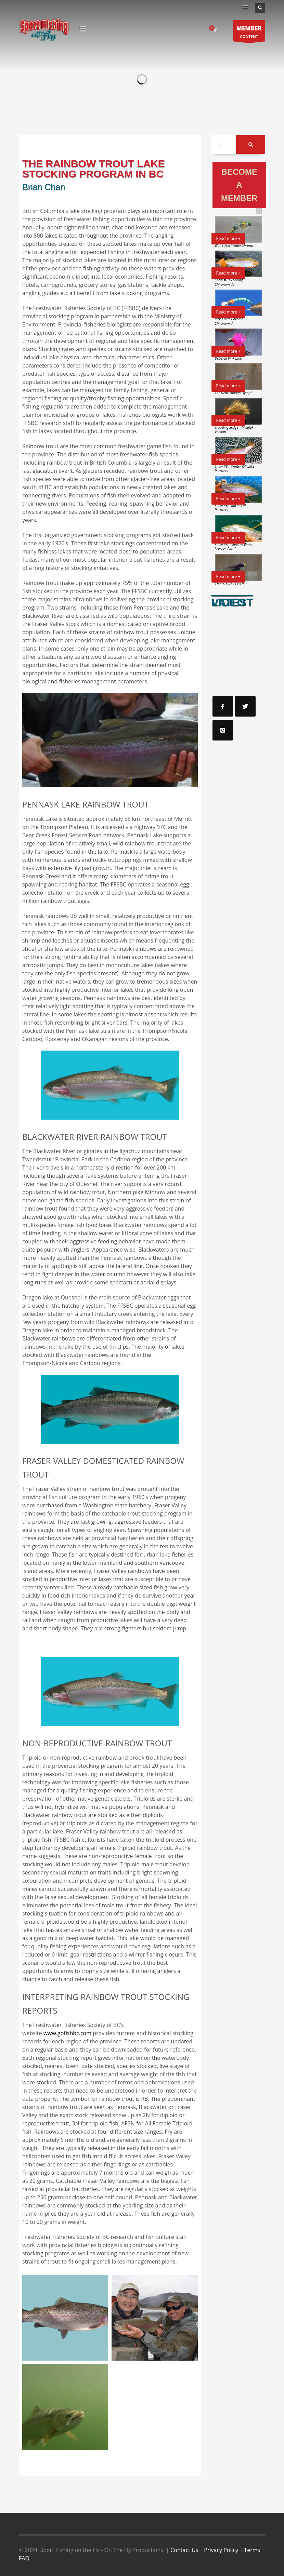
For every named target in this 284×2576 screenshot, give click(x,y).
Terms (252, 2550)
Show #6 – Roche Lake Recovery (231, 507)
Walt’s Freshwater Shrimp (234, 245)
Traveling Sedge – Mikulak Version (234, 429)
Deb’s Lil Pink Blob (228, 358)
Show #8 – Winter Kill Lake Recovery (235, 468)
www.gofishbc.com (67, 2033)
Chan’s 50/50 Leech (229, 583)
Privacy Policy (221, 2550)
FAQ (24, 2558)
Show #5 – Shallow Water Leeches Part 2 (234, 546)
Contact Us (184, 2550)
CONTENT (249, 33)
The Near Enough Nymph (234, 392)
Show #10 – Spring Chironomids (229, 282)
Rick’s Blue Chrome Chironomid (229, 321)
